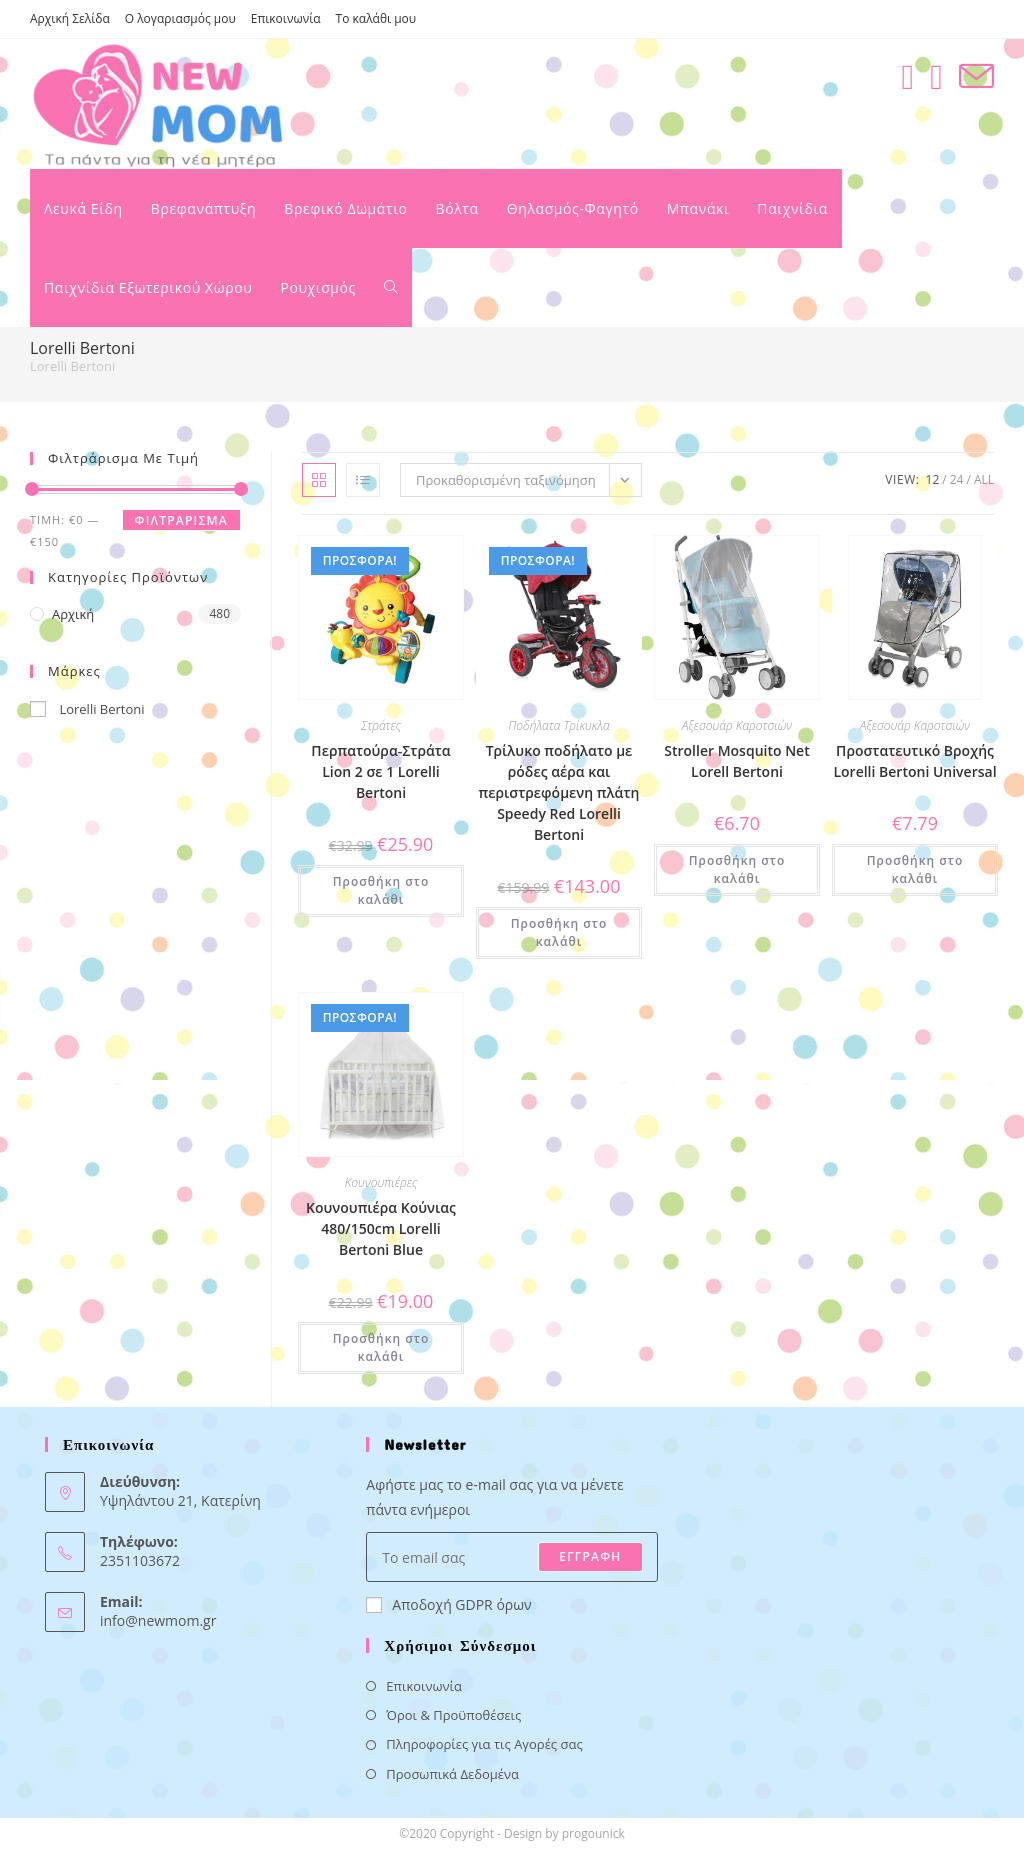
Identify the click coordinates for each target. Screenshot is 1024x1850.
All (984, 479)
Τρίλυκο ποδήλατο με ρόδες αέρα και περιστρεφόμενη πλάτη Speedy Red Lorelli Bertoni (559, 792)
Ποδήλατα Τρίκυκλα (558, 725)
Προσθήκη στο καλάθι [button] (381, 890)
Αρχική (73, 614)
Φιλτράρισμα (181, 520)
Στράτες (381, 725)
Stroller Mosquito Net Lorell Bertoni (736, 761)
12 (933, 479)
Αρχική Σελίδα (70, 18)
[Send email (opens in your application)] (976, 76)
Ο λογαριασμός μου (180, 18)
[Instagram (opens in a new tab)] (936, 76)
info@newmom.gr (158, 1620)
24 (957, 479)
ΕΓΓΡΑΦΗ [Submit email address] (590, 1556)
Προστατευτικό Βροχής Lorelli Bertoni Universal (914, 761)
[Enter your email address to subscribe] (511, 1557)
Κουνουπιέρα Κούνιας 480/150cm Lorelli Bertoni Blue (381, 1228)
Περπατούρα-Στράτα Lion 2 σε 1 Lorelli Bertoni (380, 771)
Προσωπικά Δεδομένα (452, 1774)
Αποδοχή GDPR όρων (448, 1604)
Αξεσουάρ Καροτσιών (737, 725)
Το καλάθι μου (376, 18)
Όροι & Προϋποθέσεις (453, 1715)
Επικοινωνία (286, 18)
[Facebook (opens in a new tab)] (907, 76)
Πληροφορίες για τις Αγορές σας (484, 1744)
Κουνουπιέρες (381, 1182)
